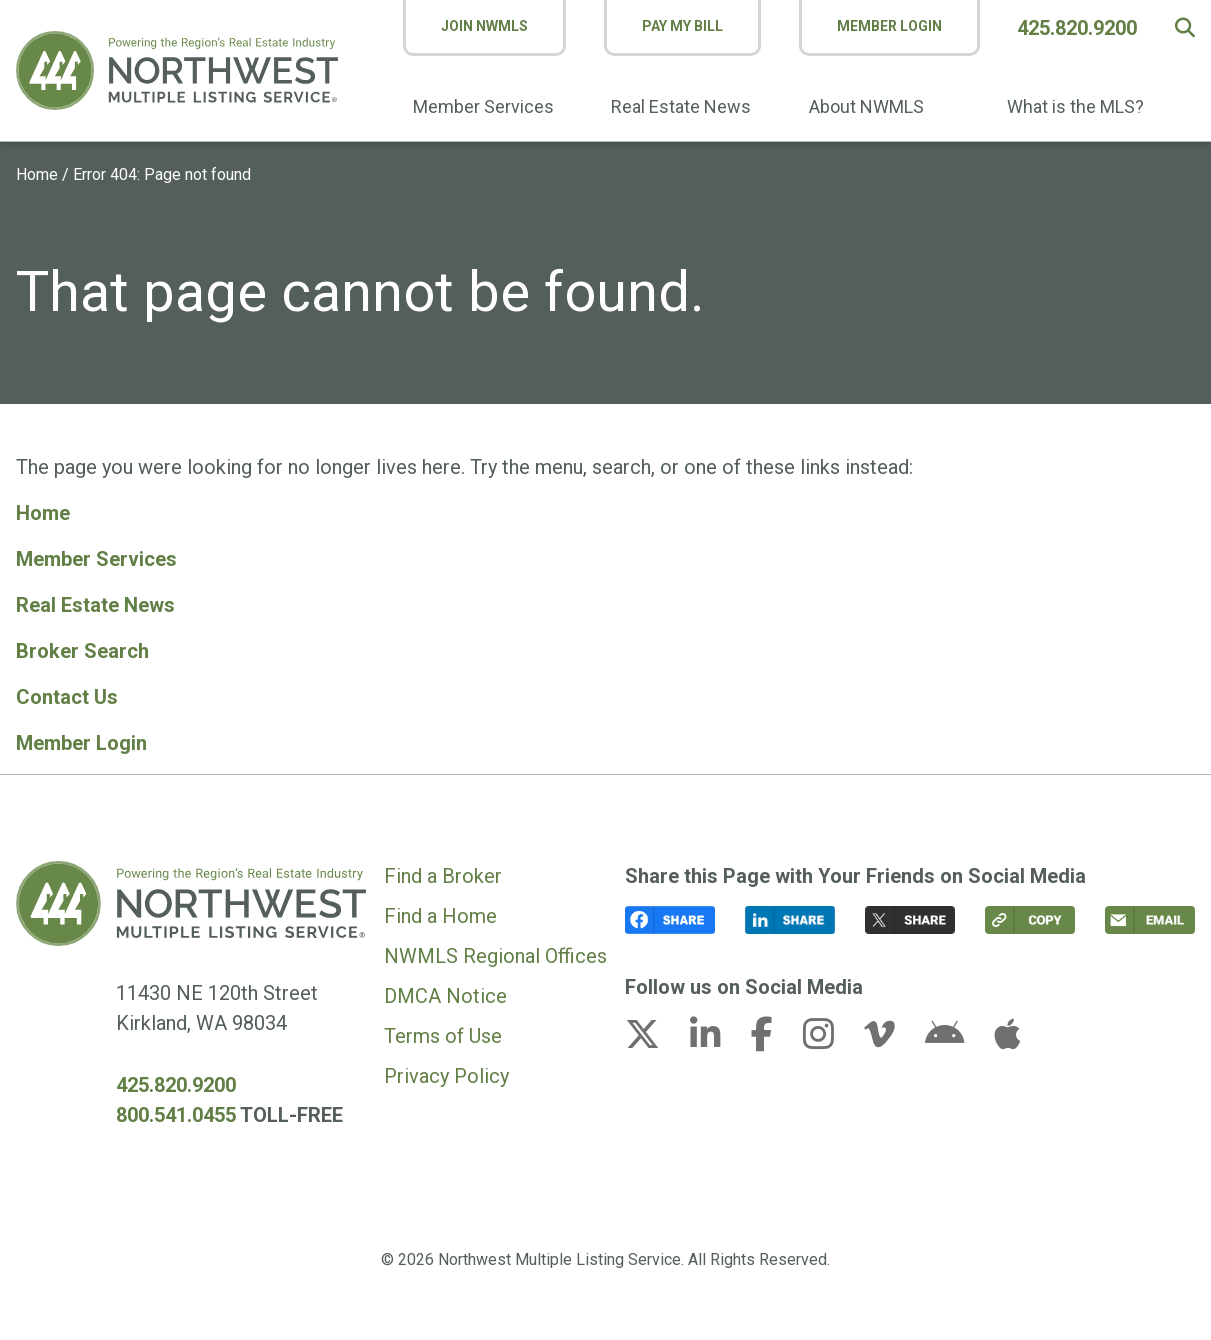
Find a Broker (443, 876)
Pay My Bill (682, 26)
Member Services (483, 106)
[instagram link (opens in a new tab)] (831, 1040)
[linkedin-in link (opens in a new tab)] (718, 1040)
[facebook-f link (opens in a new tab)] (774, 1040)
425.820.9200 (1077, 28)
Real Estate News (681, 106)
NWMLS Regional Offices (495, 956)
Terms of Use (443, 1036)
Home (37, 174)
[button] (1185, 28)
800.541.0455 (176, 1115)
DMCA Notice (445, 996)
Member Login (889, 26)
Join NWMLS (484, 26)
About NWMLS (866, 106)
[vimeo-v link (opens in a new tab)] (892, 1040)
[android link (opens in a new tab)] (957, 1040)
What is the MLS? (1075, 106)
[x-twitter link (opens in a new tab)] (655, 1040)
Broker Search (82, 651)
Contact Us (67, 697)
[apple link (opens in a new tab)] (1007, 1040)
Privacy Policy (446, 1076)
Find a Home (440, 916)
